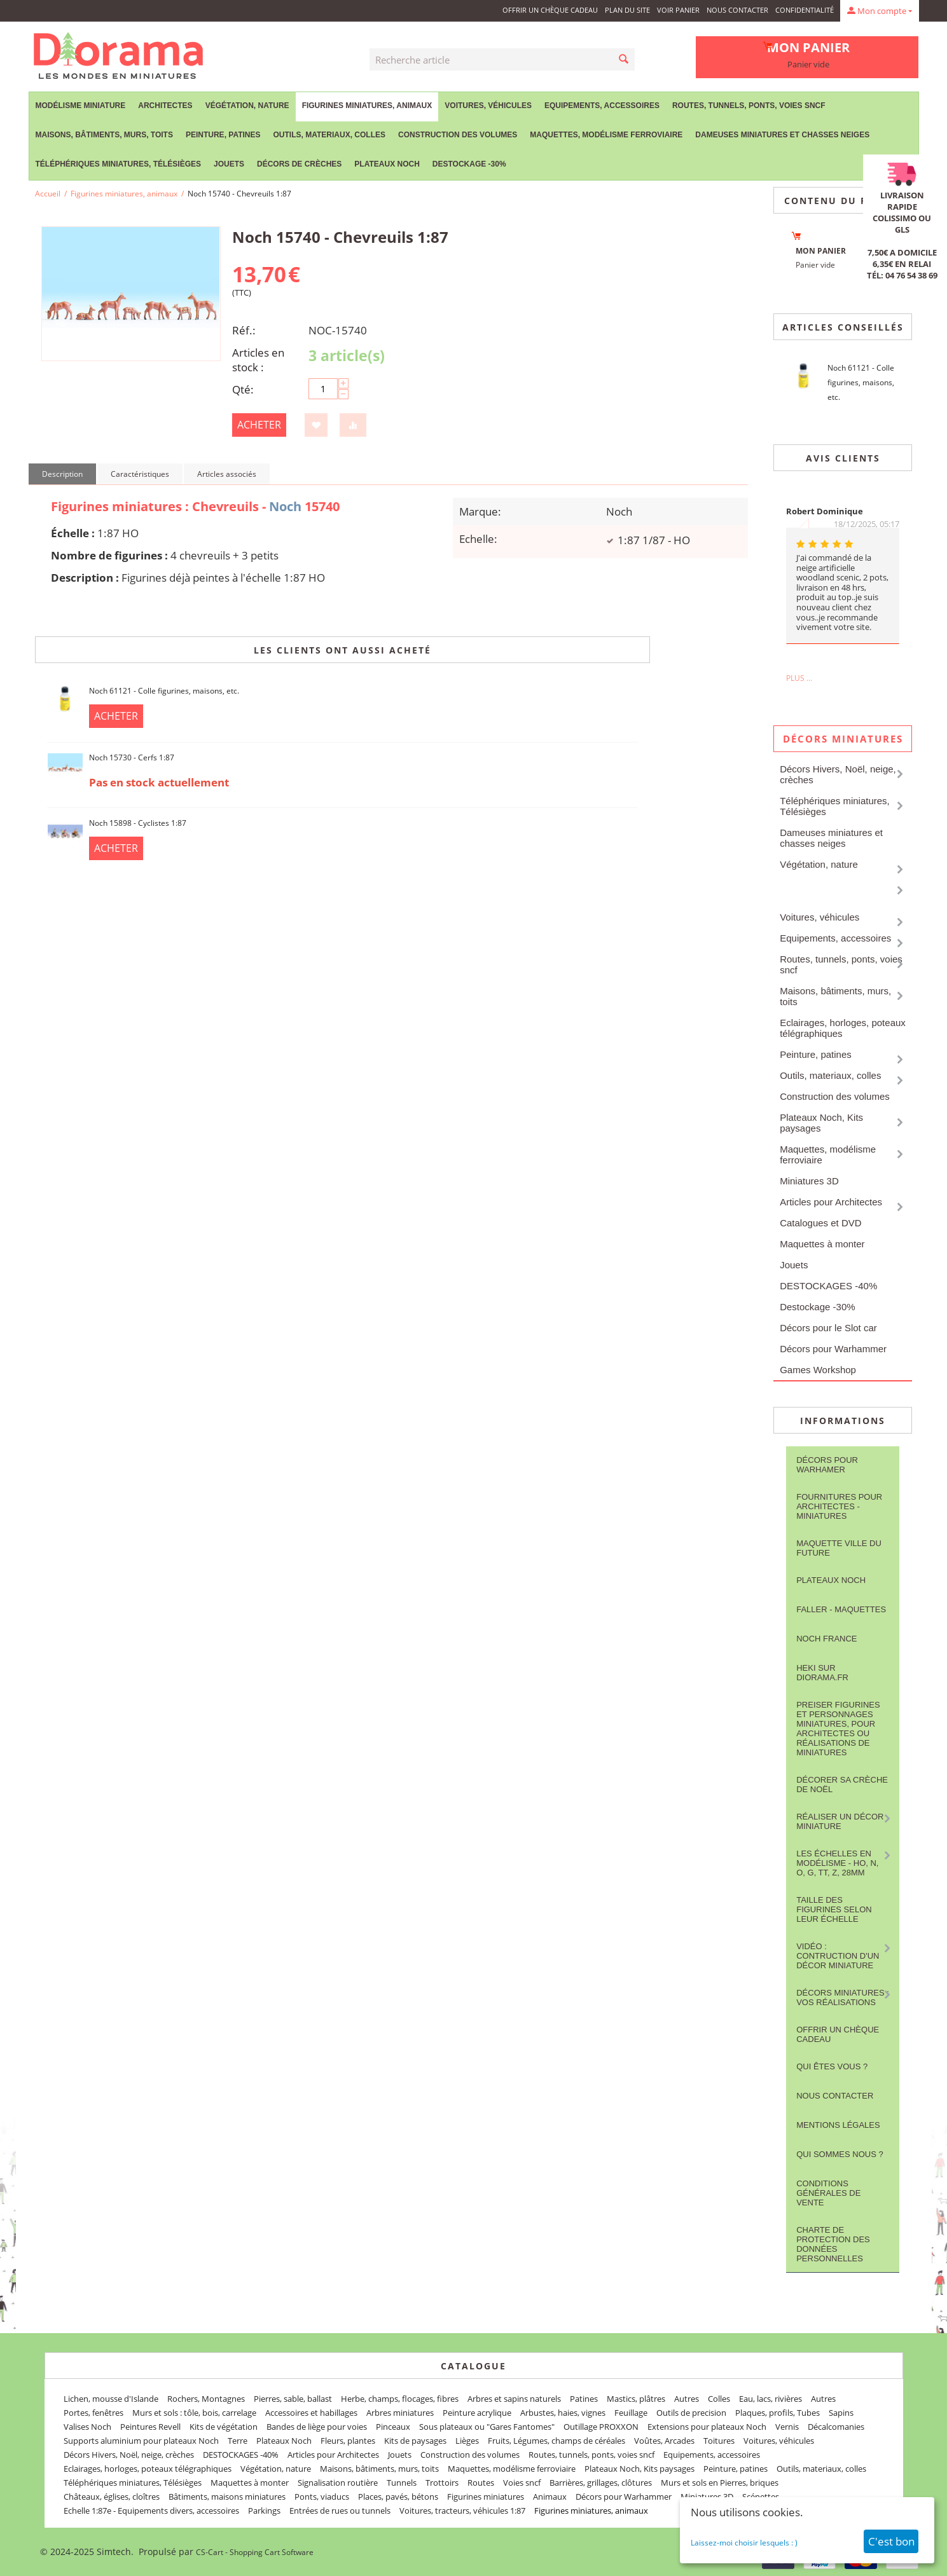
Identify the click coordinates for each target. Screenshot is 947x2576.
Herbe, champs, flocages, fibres (400, 2398)
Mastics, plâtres (636, 2398)
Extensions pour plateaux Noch (706, 2426)
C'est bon (891, 2541)
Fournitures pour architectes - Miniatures (839, 1506)
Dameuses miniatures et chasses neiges (782, 134)
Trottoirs (442, 2482)
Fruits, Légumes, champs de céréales (556, 2440)
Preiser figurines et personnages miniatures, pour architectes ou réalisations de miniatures (838, 1728)
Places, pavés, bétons (398, 2496)
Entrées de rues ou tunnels (340, 2510)
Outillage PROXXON (601, 2426)
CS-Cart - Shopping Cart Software (255, 2552)
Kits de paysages (415, 2440)
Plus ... (799, 678)
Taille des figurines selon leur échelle (833, 1909)
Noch (285, 506)
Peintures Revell (150, 2426)
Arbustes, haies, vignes (562, 2412)
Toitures (719, 2440)
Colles (719, 2398)
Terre (237, 2440)
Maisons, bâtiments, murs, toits (104, 134)
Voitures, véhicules (488, 105)
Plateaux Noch (386, 164)
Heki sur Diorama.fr (822, 1672)
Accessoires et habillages (311, 2412)
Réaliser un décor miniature (839, 1821)
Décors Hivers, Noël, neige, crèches (838, 774)
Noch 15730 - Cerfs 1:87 (131, 757)
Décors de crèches (299, 164)
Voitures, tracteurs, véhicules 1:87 (462, 2510)
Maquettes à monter (822, 1243)
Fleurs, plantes (348, 2440)
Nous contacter (737, 10)
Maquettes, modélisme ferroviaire (606, 134)
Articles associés (226, 474)
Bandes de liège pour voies (316, 2426)
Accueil (47, 193)
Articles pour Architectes (831, 1201)
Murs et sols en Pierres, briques (719, 2482)
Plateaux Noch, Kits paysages (821, 1123)
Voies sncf (522, 2482)
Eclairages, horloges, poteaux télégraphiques (843, 1028)
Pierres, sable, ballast (293, 2398)
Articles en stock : (258, 359)
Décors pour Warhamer (827, 1464)
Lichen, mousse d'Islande (111, 2398)
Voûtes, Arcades (664, 2440)
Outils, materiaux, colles (329, 134)
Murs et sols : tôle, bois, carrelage (194, 2412)
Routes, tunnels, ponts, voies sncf (749, 105)
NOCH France (826, 1638)
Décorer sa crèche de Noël (842, 1784)
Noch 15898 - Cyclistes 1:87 (137, 823)
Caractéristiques (140, 474)
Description (62, 474)
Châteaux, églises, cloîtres (112, 2496)
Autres (686, 2398)
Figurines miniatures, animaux (367, 105)
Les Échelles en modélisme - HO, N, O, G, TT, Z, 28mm (837, 1863)
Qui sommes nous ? (839, 2154)
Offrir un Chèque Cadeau (550, 10)
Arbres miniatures (400, 2412)
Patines (584, 2398)
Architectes (165, 105)
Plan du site (627, 10)
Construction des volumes (457, 134)
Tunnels (402, 2482)
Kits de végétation (224, 2426)
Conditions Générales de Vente (828, 2193)
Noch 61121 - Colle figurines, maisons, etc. (164, 690)
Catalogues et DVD (820, 1222)
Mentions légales (838, 2125)
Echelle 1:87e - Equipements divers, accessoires (151, 2510)
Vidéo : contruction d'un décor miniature (837, 1956)
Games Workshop (818, 1369)
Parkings (264, 2510)
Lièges (467, 2440)
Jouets (229, 164)
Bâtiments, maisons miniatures (227, 2496)
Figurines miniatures (485, 2496)
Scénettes (760, 2496)
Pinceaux (393, 2426)
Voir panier (678, 10)
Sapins (841, 2412)
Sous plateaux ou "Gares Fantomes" (487, 2426)
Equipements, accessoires (602, 105)
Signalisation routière (338, 2482)
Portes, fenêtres (93, 2412)
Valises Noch (87, 2426)
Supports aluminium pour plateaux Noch (141, 2440)
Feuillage (630, 2412)
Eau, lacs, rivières (770, 2398)
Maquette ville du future (838, 1548)
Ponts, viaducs (321, 2496)
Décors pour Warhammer (833, 1348)
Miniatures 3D (809, 1180)
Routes (480, 2482)
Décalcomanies (836, 2426)
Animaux (550, 2496)
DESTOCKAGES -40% (828, 1285)
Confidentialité (804, 10)
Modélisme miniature (81, 105)
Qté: (243, 389)
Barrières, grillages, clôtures (601, 2482)
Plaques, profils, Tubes (777, 2412)
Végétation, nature (247, 105)
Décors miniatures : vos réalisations (842, 1997)
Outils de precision (691, 2412)
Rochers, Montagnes (206, 2398)
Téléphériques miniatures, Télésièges (118, 164)
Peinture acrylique (477, 2412)
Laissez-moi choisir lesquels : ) (744, 2542)
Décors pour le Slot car (828, 1327)
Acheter (259, 425)
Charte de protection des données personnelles (833, 2244)
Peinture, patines (223, 134)
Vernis (787, 2426)
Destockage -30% (469, 164)
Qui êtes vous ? (832, 2066)
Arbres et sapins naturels (514, 2398)
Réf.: (244, 330)
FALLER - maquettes (841, 1609)
